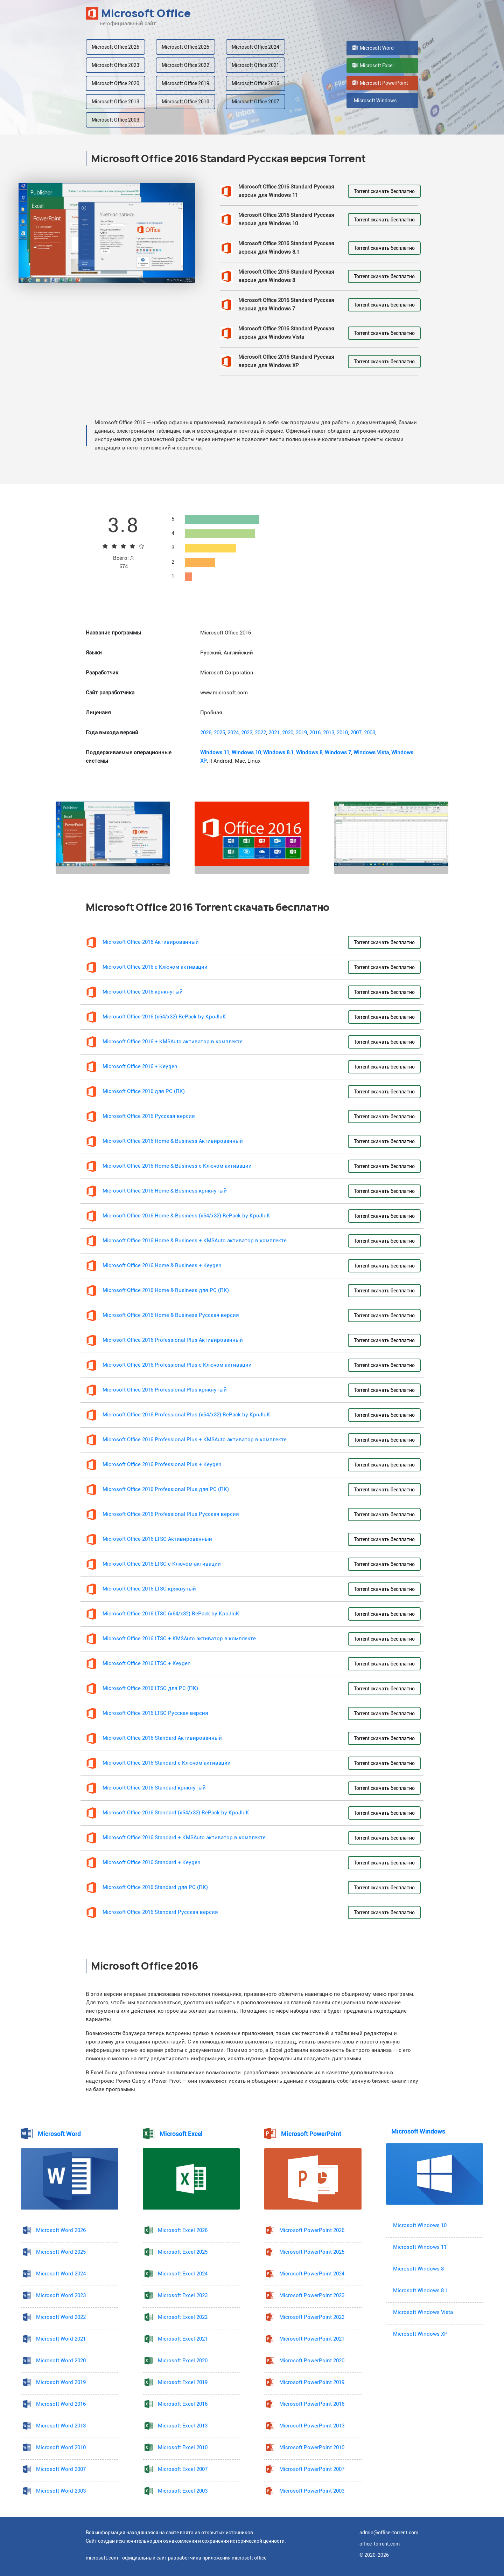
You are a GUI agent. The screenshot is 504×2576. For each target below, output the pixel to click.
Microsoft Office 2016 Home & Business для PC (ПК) (166, 1290)
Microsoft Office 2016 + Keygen (140, 1067)
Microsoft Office (138, 13)
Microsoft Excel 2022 (183, 2317)
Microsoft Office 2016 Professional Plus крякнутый (165, 1390)
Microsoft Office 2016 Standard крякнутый (154, 1788)
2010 (342, 733)
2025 (219, 733)
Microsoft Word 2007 (61, 2469)
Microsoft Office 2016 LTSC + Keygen (147, 1664)
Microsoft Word (373, 48)
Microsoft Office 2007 (255, 101)
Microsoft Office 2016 (255, 83)
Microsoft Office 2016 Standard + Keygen (152, 1863)
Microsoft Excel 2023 (183, 2296)
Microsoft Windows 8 (418, 2269)
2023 (246, 733)
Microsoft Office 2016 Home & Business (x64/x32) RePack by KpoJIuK (186, 1216)
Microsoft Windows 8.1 (420, 2291)
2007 (356, 733)
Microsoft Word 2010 (61, 2448)
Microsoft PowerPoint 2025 (311, 2252)
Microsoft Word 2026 (61, 2230)
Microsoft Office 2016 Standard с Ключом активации (167, 1763)
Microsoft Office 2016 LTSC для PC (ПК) (150, 1688)
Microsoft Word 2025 (61, 2252)
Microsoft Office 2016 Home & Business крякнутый (165, 1191)
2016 (315, 733)
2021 (274, 733)
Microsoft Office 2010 (185, 101)
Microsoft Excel (373, 65)
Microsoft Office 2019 (185, 83)
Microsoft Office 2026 (115, 47)
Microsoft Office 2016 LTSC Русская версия (155, 1713)
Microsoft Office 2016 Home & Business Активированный (173, 1141)
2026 (205, 733)
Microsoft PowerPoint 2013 (311, 2426)
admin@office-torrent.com (388, 2532)
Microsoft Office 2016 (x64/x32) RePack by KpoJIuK (164, 1017)
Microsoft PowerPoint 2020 (311, 2361)
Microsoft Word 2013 (61, 2426)
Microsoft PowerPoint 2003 (311, 2491)
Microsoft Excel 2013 (183, 2426)
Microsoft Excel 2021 (183, 2339)
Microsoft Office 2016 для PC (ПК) (144, 1091)
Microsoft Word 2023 (61, 2296)
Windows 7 (338, 753)
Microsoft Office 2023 (115, 65)
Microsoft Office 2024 (255, 47)
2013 (328, 733)
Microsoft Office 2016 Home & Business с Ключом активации (177, 1166)
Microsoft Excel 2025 (183, 2252)
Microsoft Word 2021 (61, 2339)
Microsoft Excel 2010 (183, 2448)
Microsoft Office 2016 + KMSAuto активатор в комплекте (173, 1042)
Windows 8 (309, 753)
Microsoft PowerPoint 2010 (311, 2448)
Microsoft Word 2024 (61, 2274)
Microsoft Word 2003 (61, 2491)
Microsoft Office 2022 (185, 65)
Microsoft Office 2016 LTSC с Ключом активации (162, 1564)
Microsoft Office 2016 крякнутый (143, 992)
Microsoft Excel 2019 (183, 2382)
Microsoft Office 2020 (115, 83)
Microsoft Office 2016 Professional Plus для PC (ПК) (166, 1489)
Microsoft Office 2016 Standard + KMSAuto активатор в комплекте (184, 1838)
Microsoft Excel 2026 (183, 2230)
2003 (369, 733)
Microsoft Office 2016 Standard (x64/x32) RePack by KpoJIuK (176, 1813)
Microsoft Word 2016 (61, 2404)
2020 (287, 733)
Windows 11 (214, 753)
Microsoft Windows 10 (420, 2225)
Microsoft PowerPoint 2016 (311, 2404)
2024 (233, 733)
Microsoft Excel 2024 (183, 2274)
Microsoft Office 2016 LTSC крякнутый (149, 1589)
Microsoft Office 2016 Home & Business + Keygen (162, 1266)
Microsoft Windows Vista (423, 2312)
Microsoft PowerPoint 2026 (311, 2230)
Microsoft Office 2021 (255, 65)
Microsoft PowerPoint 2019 (311, 2382)
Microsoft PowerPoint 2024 (311, 2274)
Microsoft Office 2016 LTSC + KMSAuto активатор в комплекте (179, 1639)
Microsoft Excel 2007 (183, 2469)
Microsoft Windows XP (420, 2334)
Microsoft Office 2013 (115, 101)
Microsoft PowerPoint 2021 (311, 2339)
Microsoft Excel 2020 (183, 2361)
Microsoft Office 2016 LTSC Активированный (157, 1539)
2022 (260, 733)
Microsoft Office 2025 (185, 47)
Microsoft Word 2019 (61, 2382)
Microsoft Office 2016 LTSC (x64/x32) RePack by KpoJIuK (171, 1614)
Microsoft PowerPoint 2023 (311, 2296)
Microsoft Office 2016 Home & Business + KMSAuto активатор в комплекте (195, 1241)
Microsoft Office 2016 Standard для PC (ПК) (155, 1887)
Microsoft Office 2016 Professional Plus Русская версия (171, 1514)
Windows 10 (246, 753)
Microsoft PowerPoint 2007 (311, 2469)
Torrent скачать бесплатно (384, 191)
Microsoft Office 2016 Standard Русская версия (160, 1912)
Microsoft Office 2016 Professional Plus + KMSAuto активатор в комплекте (195, 1440)
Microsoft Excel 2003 (183, 2491)
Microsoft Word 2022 (61, 2317)
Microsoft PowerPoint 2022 (311, 2317)
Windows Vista (371, 753)
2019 (301, 733)
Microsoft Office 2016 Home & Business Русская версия (171, 1315)
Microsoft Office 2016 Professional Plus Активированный (173, 1340)
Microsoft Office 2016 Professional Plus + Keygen (162, 1465)
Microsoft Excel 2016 (183, 2404)
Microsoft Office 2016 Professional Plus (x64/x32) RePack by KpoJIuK (186, 1415)
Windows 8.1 (278, 753)
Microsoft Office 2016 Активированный (151, 942)
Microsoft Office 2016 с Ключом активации (155, 967)
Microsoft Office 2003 (115, 120)
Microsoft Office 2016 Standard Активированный (162, 1738)
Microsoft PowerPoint (380, 83)
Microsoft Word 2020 (61, 2361)
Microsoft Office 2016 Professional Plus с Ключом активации (177, 1365)
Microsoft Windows (374, 100)
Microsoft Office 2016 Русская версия (149, 1116)
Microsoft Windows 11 (420, 2247)
